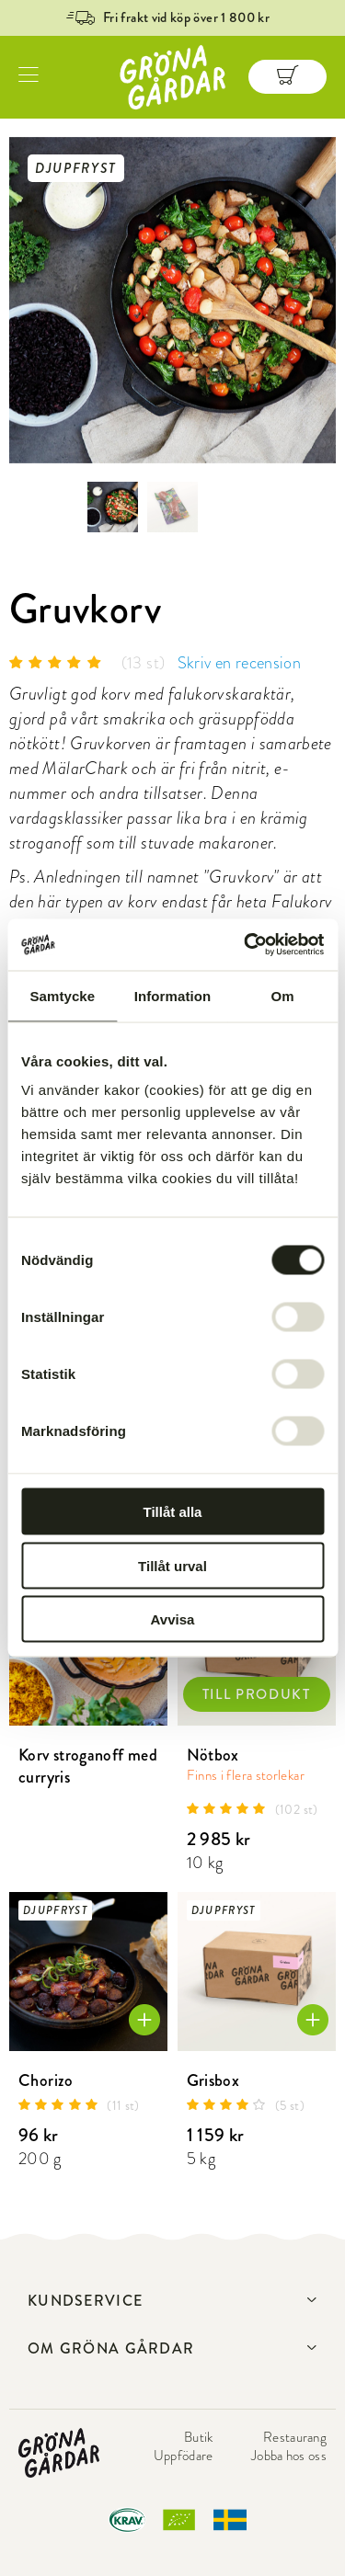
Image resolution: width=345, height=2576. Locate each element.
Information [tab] (173, 995)
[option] (172, 300)
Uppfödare (183, 2455)
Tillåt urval (172, 1565)
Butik (198, 2437)
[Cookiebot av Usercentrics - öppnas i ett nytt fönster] (245, 945)
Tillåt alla (173, 1512)
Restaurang (295, 2437)
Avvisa (173, 1619)
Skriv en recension (239, 662)
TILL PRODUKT (256, 1694)
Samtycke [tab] (62, 995)
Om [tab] (282, 995)
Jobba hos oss (289, 2455)
